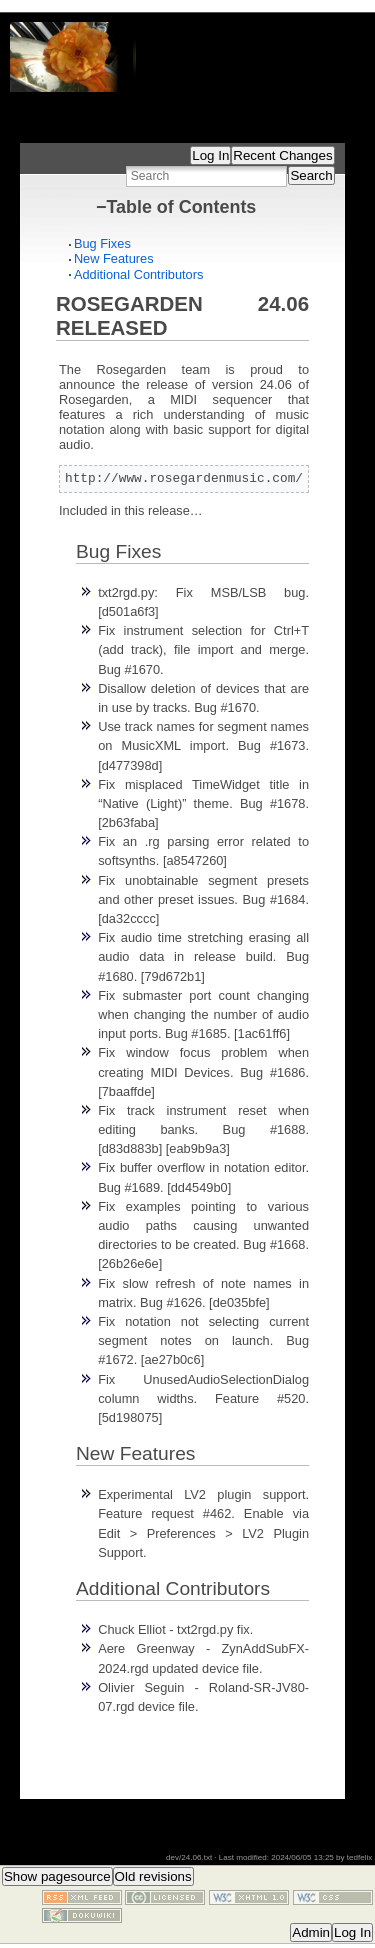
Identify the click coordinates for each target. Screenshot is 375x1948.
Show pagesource (57, 1876)
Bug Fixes (102, 243)
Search (311, 175)
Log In (210, 155)
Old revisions (153, 1876)
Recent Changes (282, 155)
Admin (311, 1932)
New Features (114, 258)
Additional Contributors (138, 274)
